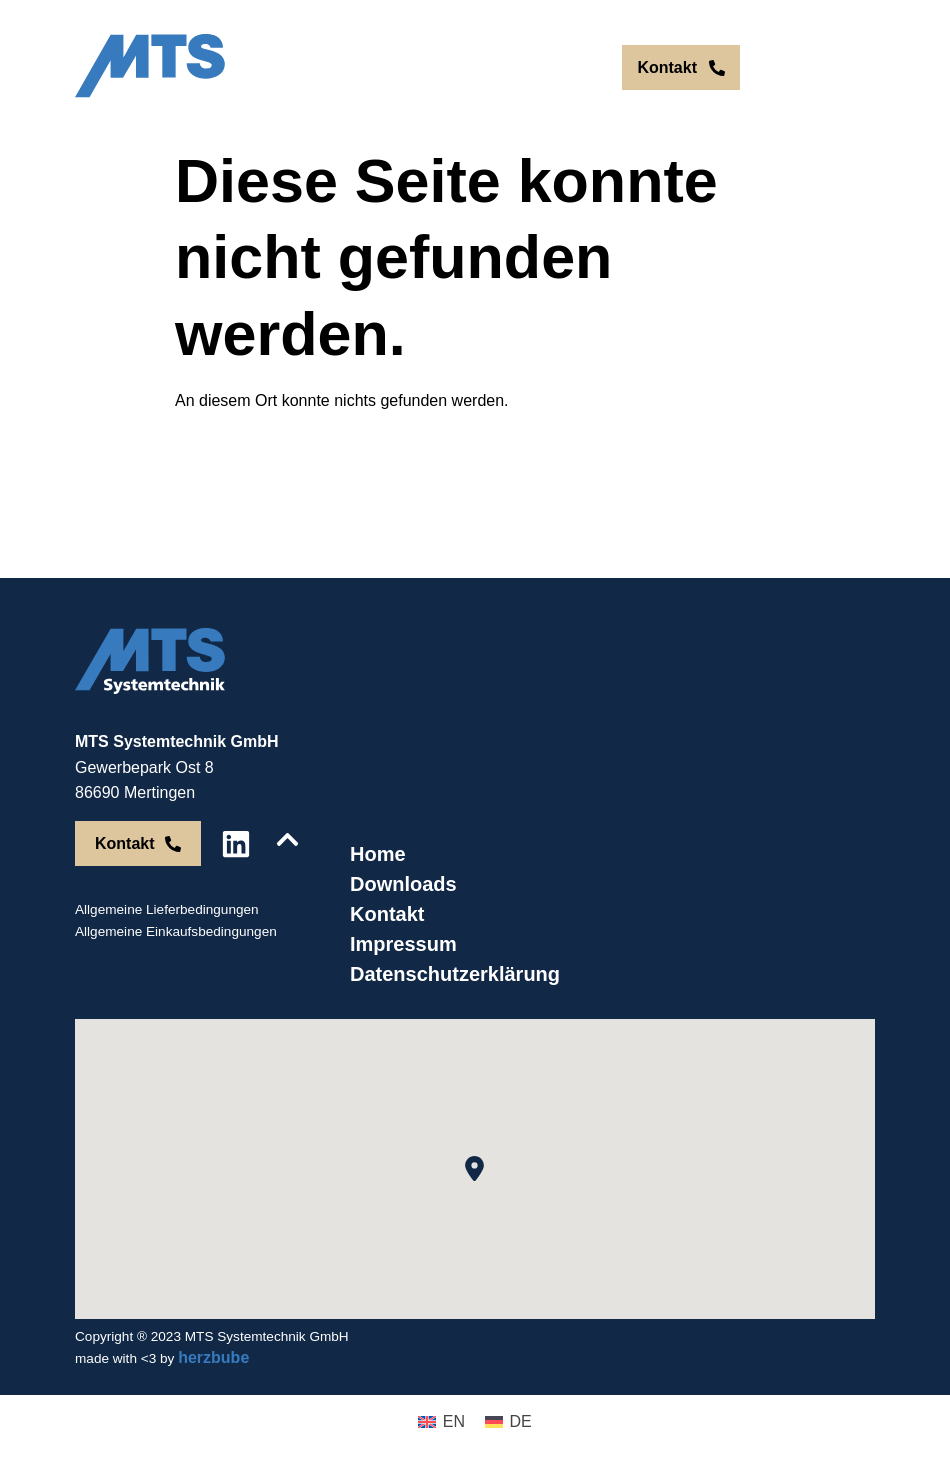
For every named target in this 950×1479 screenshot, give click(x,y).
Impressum (403, 944)
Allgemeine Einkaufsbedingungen (176, 931)
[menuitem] (531, 68)
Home (378, 854)
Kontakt (387, 914)
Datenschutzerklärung (455, 974)
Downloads (403, 884)
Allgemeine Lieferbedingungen (167, 909)
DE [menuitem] (573, 67)
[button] (474, 1168)
